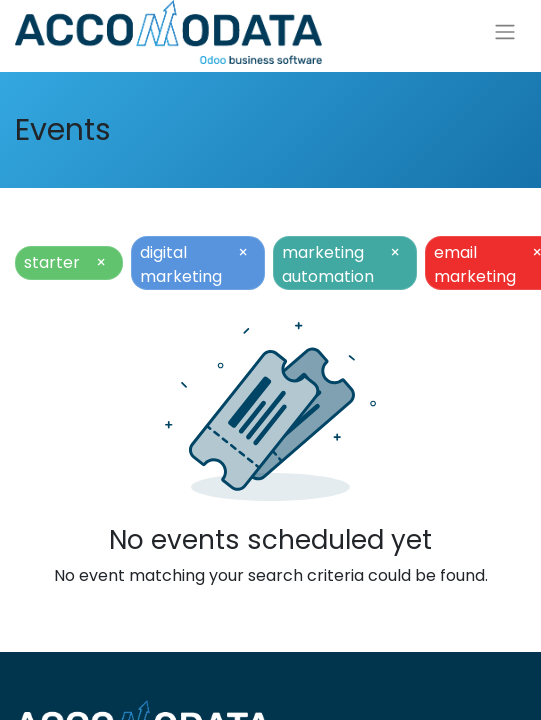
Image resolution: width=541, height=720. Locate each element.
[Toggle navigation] (505, 32)
